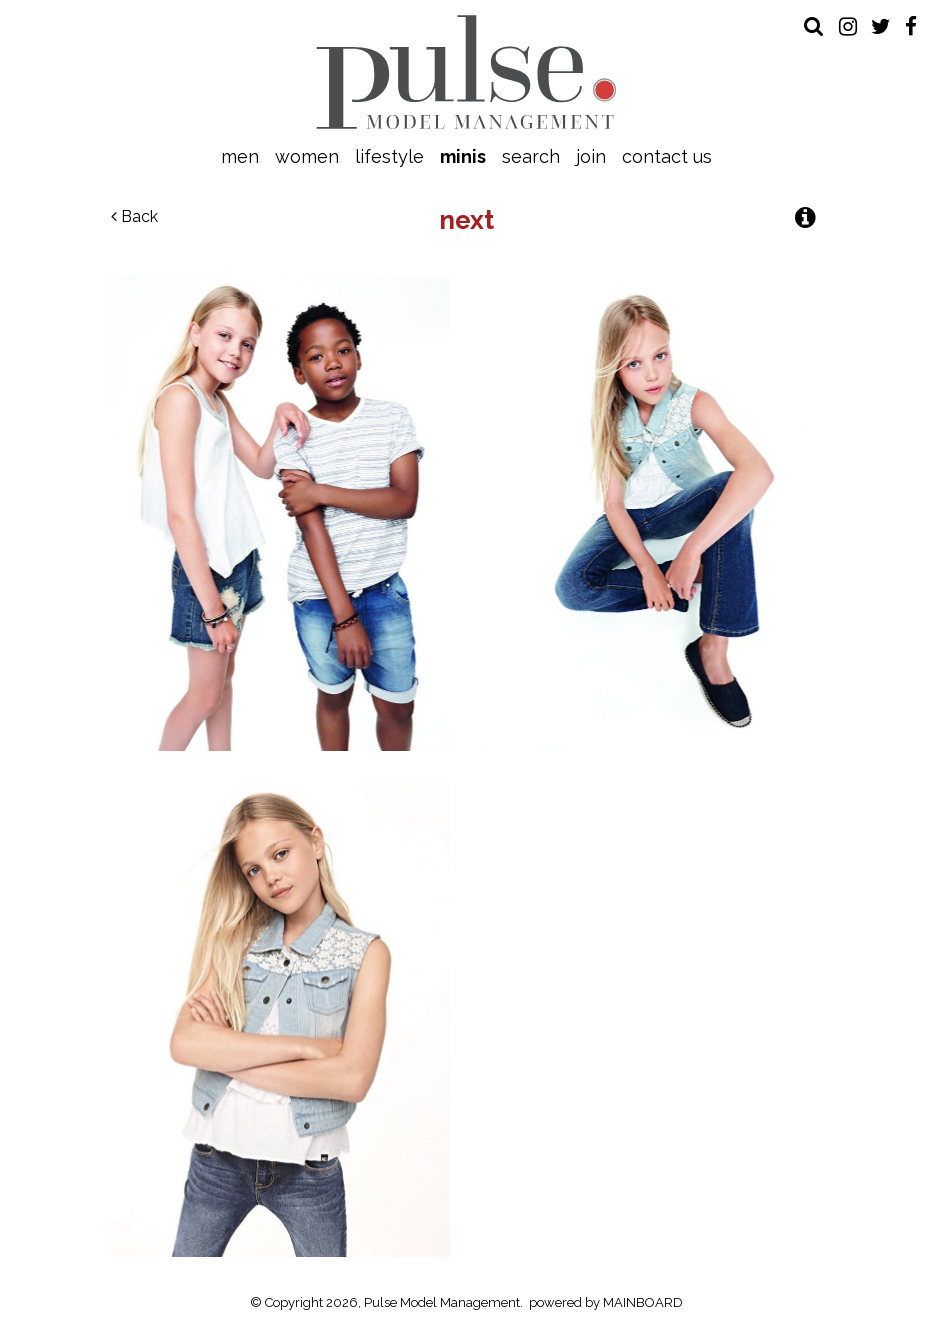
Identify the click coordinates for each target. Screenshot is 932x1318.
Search (531, 156)
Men (240, 156)
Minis (463, 156)
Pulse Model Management (466, 72)
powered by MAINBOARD (606, 1302)
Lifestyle (389, 156)
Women (307, 156)
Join (591, 156)
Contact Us (667, 156)
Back (134, 216)
